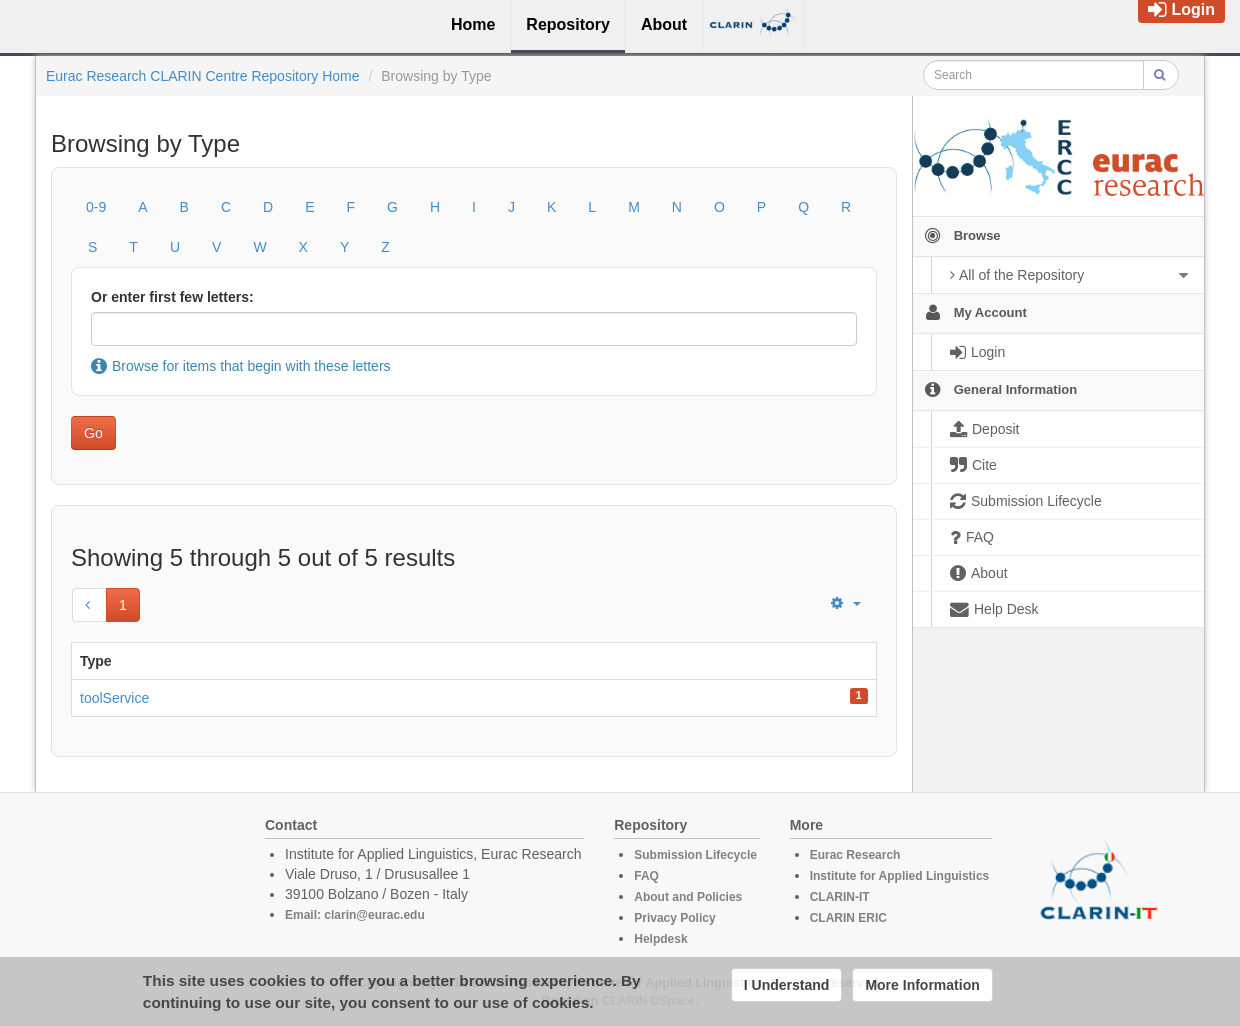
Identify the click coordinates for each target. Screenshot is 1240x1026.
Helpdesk (660, 939)
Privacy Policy (674, 918)
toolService (114, 698)
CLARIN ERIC (848, 918)
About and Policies (688, 897)
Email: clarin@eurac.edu (355, 915)
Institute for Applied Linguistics (900, 876)
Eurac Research (855, 855)
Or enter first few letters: (172, 297)
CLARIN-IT (840, 897)
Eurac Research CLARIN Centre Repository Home (203, 76)
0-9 (96, 207)
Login (1181, 9)
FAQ (646, 876)
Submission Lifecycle (695, 855)
